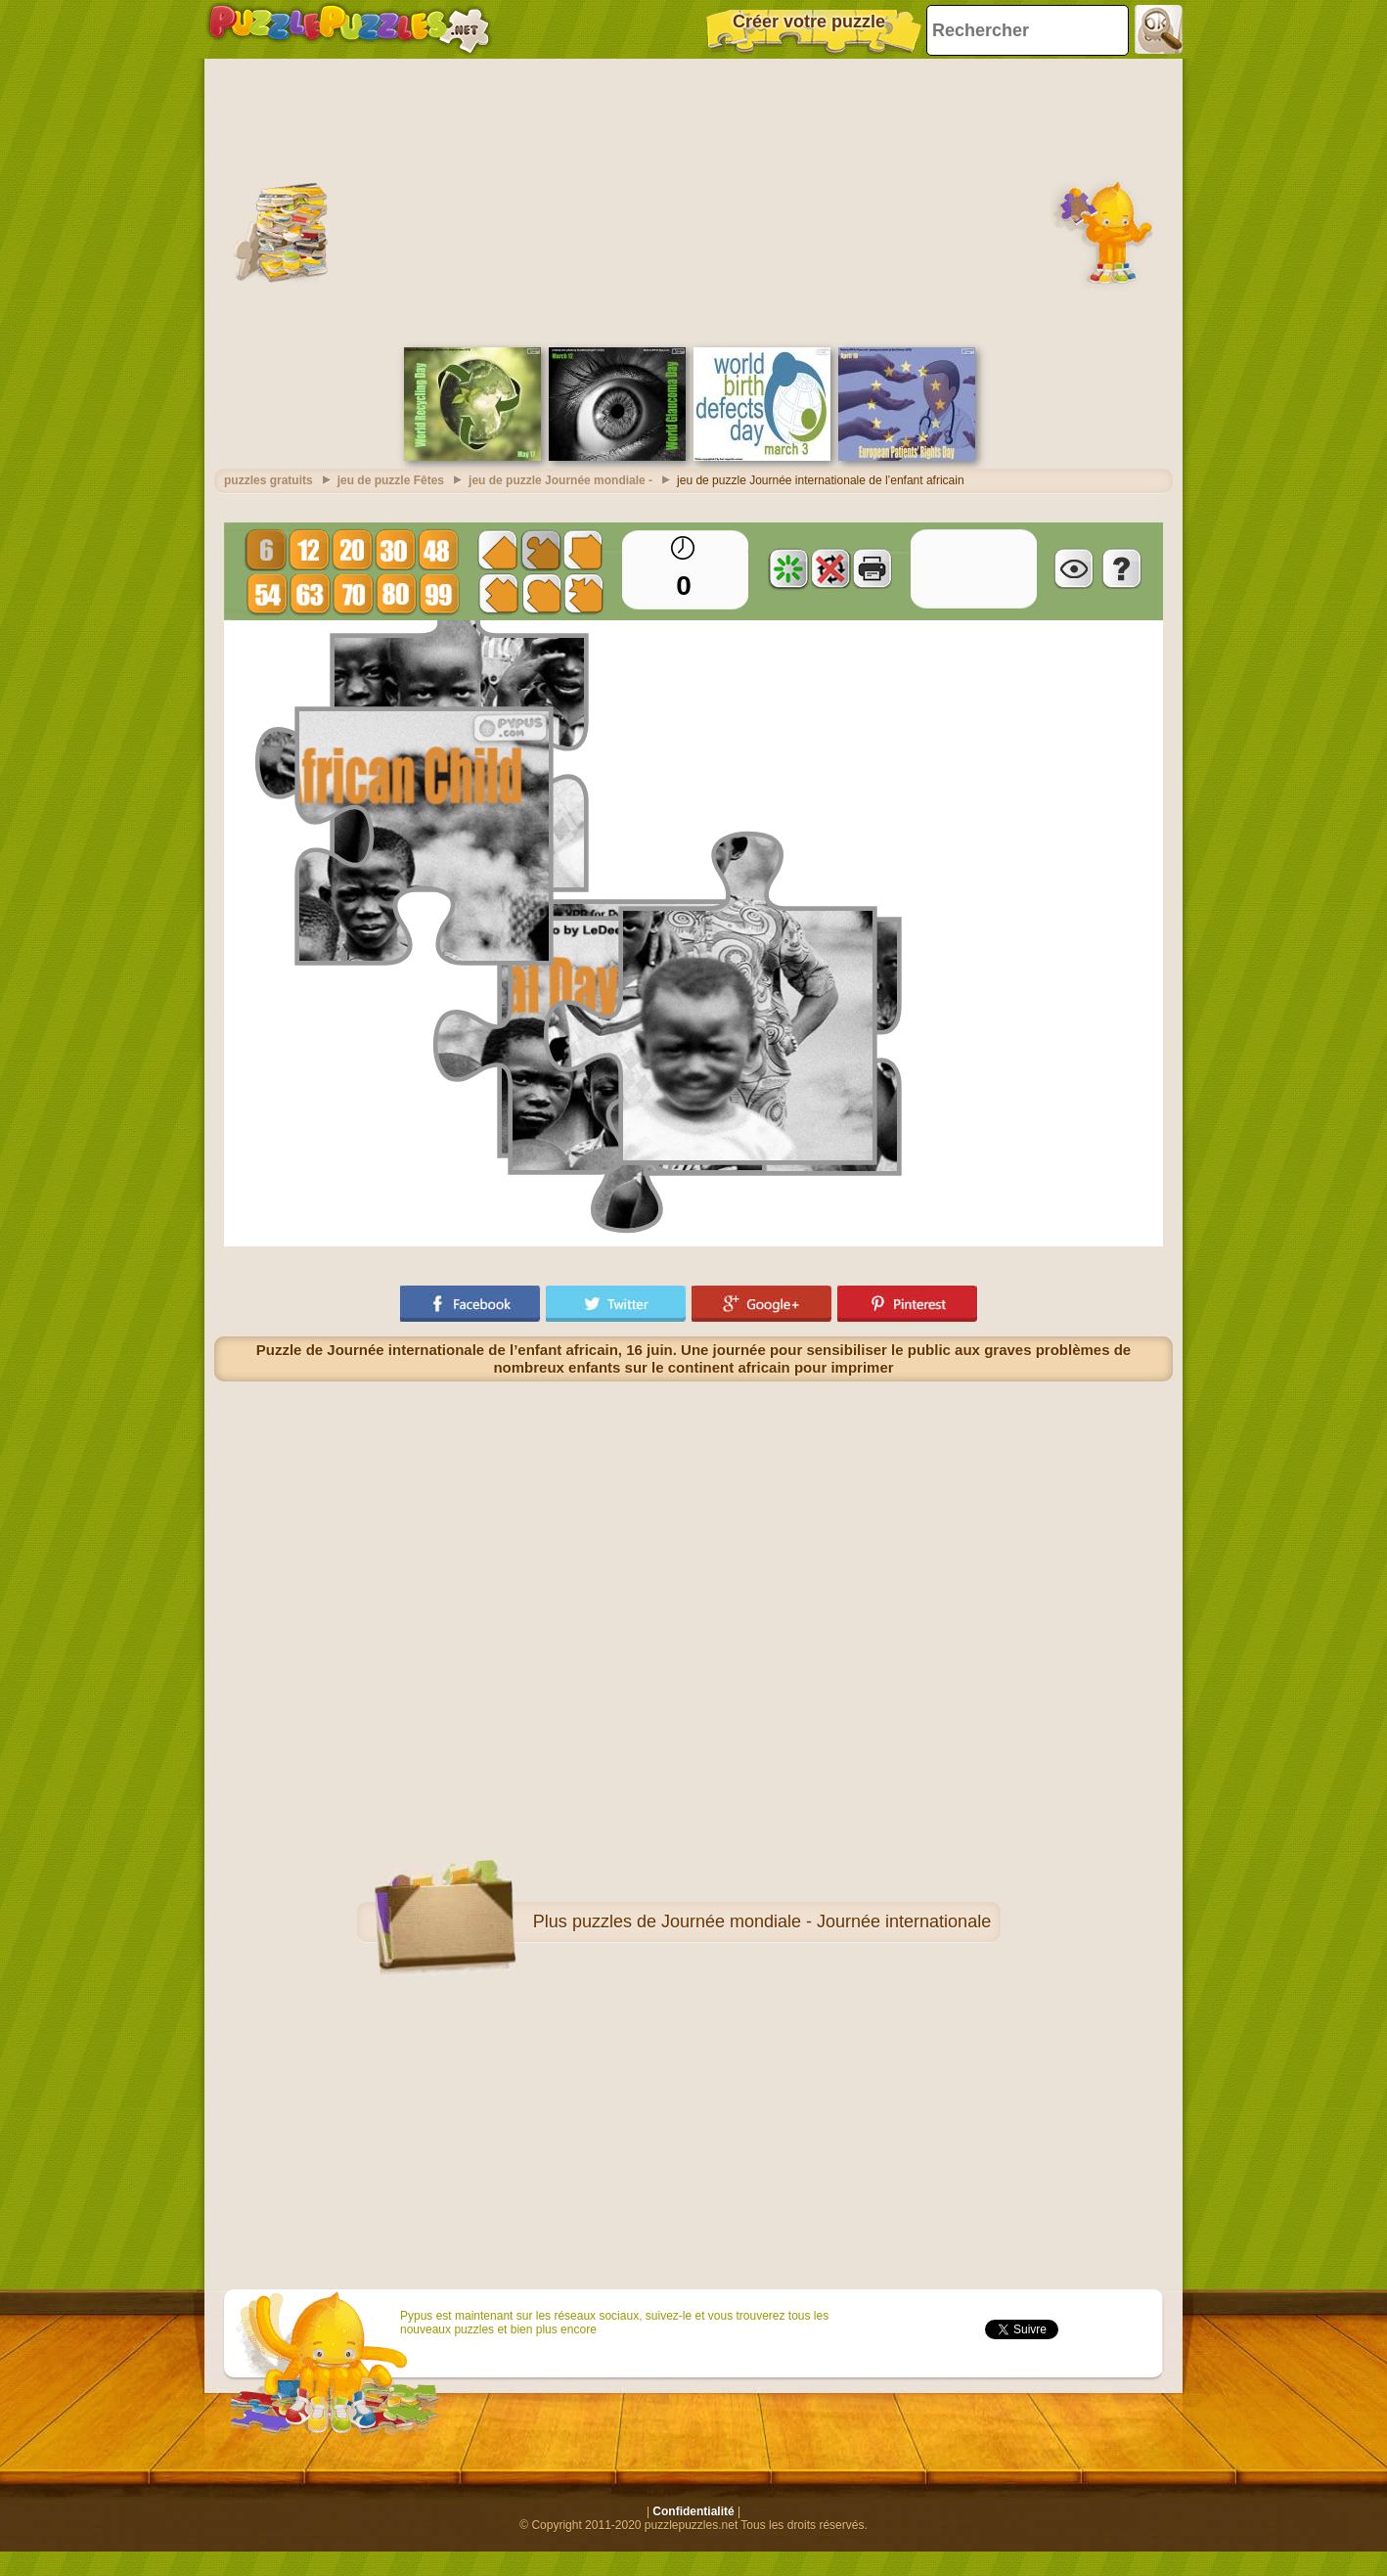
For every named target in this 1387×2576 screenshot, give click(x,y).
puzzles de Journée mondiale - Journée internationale (781, 1921)
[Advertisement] (693, 201)
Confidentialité (693, 2511)
